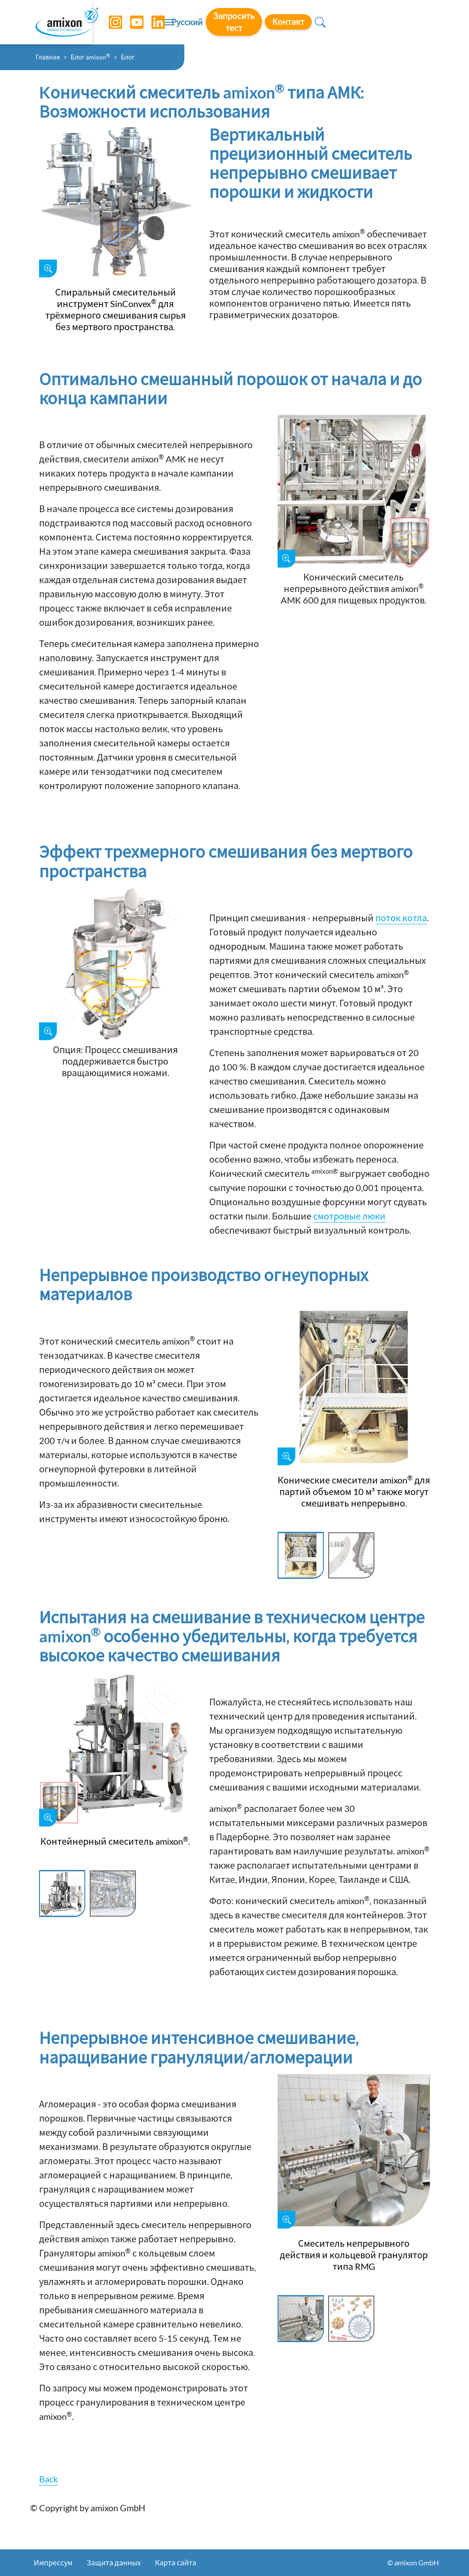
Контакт (392, 22)
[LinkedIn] (151, 22)
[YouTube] (130, 22)
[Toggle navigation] (234, 22)
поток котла (401, 917)
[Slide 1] (301, 1555)
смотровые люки (349, 1216)
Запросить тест (328, 22)
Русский (271, 23)
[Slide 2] (351, 1556)
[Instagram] (108, 22)
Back (48, 2478)
